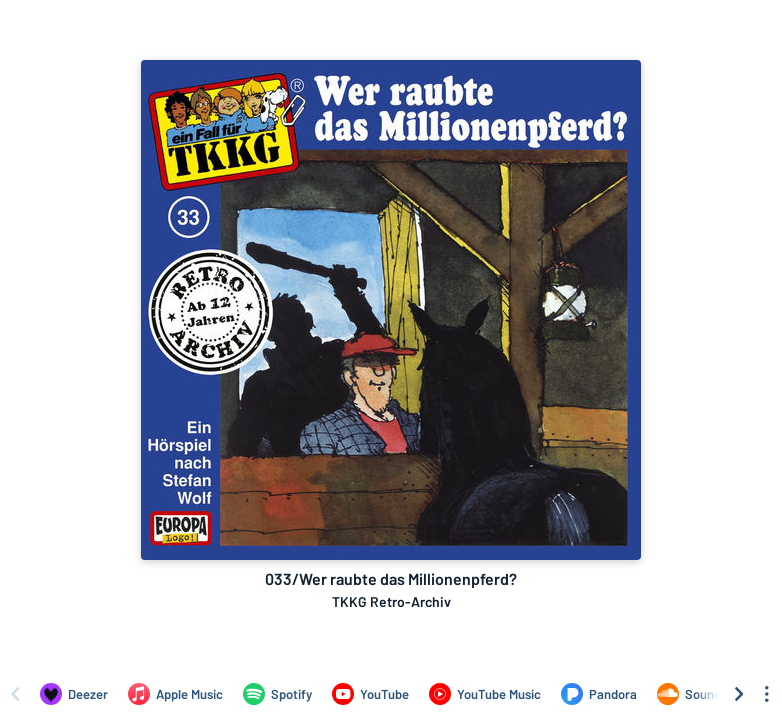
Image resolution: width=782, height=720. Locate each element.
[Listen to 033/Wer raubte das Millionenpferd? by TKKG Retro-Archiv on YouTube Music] (485, 694)
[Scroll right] (739, 694)
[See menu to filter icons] (767, 694)
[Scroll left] (15, 694)
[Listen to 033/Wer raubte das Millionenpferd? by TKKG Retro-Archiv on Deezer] (74, 694)
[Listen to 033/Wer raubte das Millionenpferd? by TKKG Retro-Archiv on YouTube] (370, 694)
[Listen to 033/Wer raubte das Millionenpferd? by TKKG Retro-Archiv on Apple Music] (175, 694)
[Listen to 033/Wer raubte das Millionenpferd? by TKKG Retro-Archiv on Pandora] (599, 694)
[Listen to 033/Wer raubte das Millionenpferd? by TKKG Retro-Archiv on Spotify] (277, 694)
